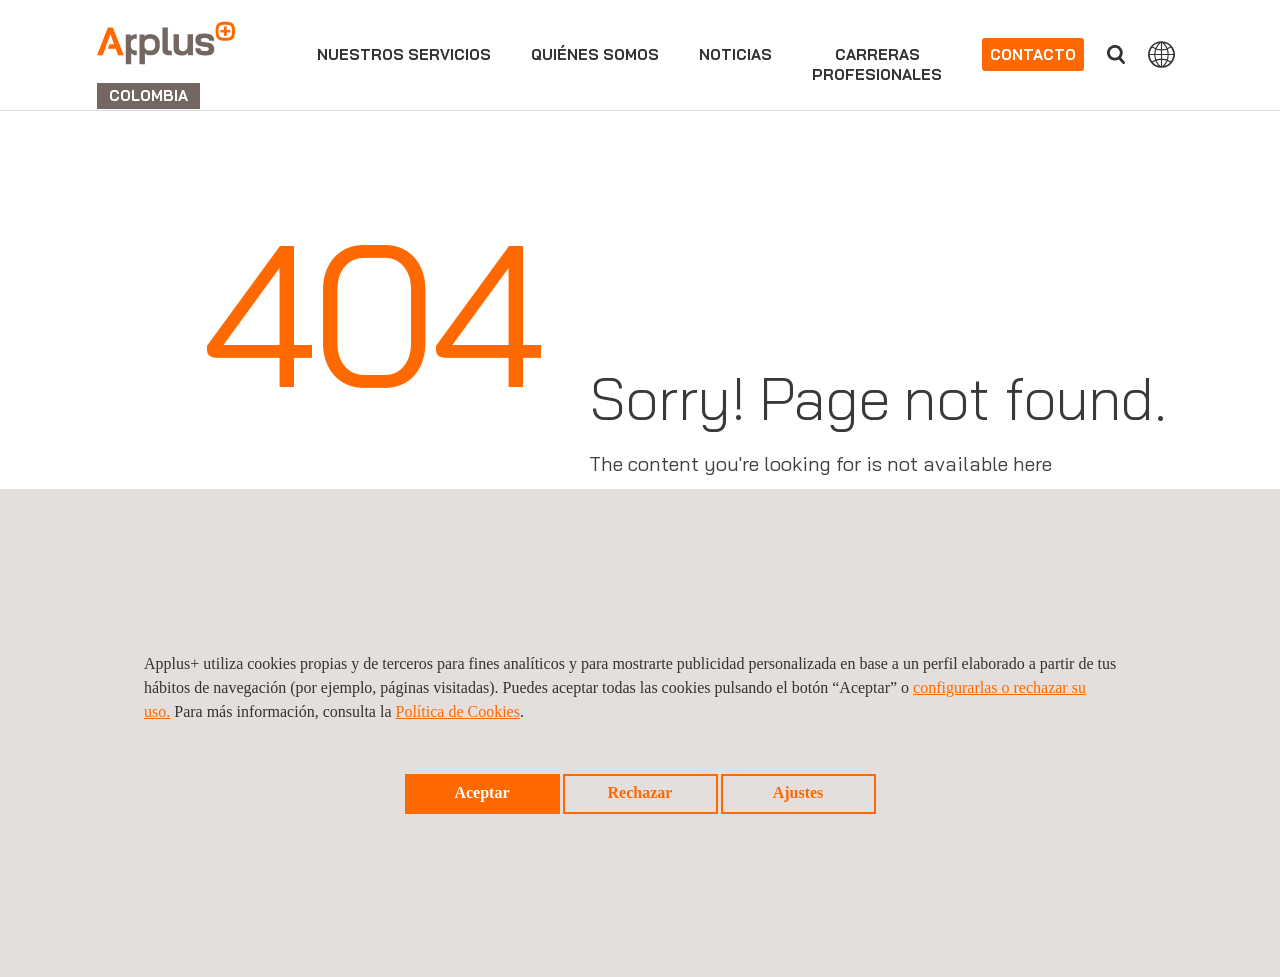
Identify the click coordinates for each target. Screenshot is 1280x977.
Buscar (1116, 54)
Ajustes (798, 792)
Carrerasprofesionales (877, 64)
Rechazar (640, 792)
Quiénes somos (595, 54)
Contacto (1033, 54)
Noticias (735, 54)
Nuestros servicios (404, 54)
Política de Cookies (458, 711)
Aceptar (481, 792)
